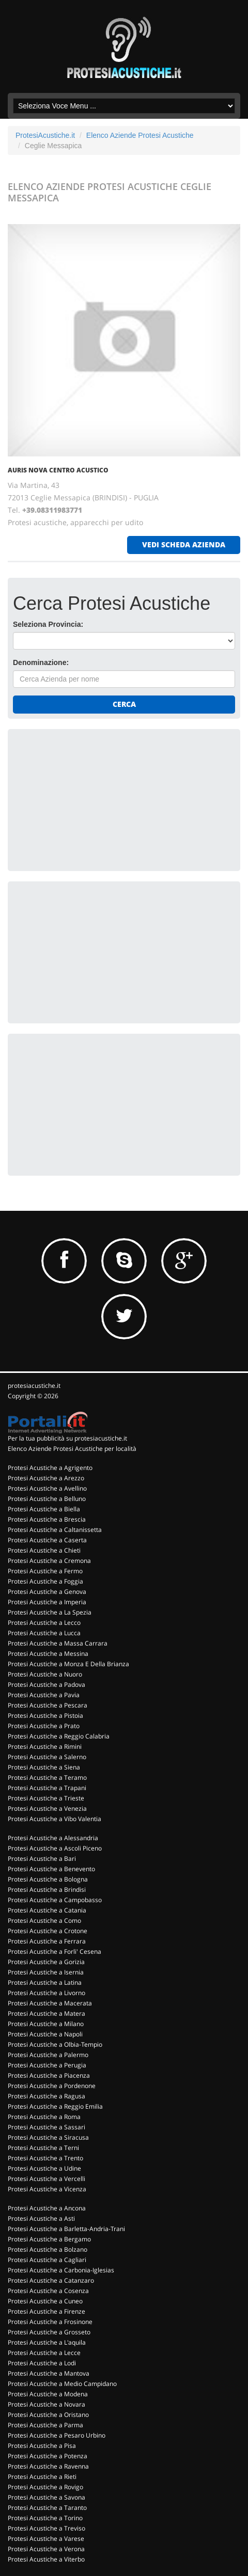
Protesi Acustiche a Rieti (42, 2476)
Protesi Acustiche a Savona (46, 2497)
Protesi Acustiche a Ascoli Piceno (55, 1848)
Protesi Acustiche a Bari (42, 1858)
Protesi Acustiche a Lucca (44, 1633)
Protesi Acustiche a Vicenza (47, 2189)
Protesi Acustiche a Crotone (47, 1930)
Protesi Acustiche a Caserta (47, 1540)
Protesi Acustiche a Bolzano (47, 2249)
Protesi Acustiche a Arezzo (46, 1478)
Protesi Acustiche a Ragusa (46, 2096)
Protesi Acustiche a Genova (47, 1591)
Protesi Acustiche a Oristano (48, 2414)
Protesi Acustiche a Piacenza (49, 2075)
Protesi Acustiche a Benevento (51, 1868)
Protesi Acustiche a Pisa (42, 2445)
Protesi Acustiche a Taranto (47, 2507)
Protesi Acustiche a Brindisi (47, 1889)
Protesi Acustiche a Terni (43, 2147)
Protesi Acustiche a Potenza (47, 2456)
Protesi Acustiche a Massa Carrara (57, 1643)
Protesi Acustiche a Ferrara (47, 1941)
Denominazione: (41, 662)
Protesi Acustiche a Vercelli (46, 2178)
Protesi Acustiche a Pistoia (45, 1715)
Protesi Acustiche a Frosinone (50, 2321)
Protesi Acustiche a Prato (44, 1725)
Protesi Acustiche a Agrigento (50, 1467)
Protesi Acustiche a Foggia (45, 1581)
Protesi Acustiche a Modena (48, 2394)
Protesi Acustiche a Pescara (47, 1705)
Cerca (124, 704)
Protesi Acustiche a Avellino (47, 1488)
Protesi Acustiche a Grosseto (49, 2332)
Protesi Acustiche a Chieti (44, 1550)
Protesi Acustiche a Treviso (46, 2528)
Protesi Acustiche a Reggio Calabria (59, 1736)
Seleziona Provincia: (48, 624)
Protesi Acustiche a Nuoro (45, 1674)
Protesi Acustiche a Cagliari (47, 2259)
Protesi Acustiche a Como (44, 1920)
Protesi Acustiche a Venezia (47, 1808)
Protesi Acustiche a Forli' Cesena (54, 1951)
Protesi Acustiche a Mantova (48, 2373)
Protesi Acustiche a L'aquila (47, 2342)
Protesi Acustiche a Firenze (46, 2311)
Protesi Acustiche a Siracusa (48, 2137)
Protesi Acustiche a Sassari (46, 2127)
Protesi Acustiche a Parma (45, 2425)
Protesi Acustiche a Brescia (47, 1519)
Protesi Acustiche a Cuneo (45, 2301)
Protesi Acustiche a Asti (41, 2218)
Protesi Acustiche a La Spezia (49, 1612)
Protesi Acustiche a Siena (44, 1767)
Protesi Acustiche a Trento (45, 2158)
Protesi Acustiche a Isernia (46, 1972)
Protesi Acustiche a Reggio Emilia (55, 2106)
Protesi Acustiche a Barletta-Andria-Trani (66, 2228)
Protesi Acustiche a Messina (48, 1653)
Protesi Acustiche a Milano (46, 2023)
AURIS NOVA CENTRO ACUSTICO (58, 470)
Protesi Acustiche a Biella (44, 1509)
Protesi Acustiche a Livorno (46, 1992)
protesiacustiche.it (34, 1385)
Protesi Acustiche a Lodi (42, 2363)
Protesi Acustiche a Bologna (48, 1879)
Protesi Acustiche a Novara (46, 2404)
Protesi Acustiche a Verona (46, 2549)
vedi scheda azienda (183, 544)
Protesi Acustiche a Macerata (50, 2003)
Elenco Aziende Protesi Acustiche (140, 135)
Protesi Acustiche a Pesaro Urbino (56, 2435)
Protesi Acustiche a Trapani (47, 1787)
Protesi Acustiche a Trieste (46, 1798)
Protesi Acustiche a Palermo (48, 2054)
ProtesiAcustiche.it (45, 135)
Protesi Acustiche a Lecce (44, 2352)
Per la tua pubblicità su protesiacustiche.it (67, 1438)
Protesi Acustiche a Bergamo (49, 2239)
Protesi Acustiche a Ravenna (48, 2466)
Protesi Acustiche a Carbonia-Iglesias (61, 2270)
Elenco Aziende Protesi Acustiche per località (72, 1448)
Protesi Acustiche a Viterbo (46, 2559)
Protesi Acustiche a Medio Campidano (62, 2383)
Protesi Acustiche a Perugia (47, 2065)
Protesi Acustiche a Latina (45, 1982)
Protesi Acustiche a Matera (46, 2013)
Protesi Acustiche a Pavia (44, 1694)
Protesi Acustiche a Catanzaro (51, 2280)
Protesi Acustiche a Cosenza (48, 2290)
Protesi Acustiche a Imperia (47, 1602)
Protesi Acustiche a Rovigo (45, 2487)
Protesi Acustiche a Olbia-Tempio (55, 2044)
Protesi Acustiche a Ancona (47, 2208)
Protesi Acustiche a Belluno (47, 1498)
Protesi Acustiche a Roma (44, 2116)
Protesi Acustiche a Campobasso (55, 1899)
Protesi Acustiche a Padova (46, 1684)
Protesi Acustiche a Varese (46, 2538)
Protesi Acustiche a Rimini (45, 1746)
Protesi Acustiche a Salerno (47, 1756)
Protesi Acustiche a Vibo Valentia (54, 1818)
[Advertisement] (90, 798)
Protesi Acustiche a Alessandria (53, 1838)
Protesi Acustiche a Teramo (47, 1777)
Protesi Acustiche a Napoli (45, 2034)
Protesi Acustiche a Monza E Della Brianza (68, 1664)
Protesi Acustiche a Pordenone (52, 2085)
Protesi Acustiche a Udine (44, 2168)
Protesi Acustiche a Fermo (45, 1571)
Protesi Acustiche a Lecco (44, 1622)
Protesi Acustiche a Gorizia (46, 1961)
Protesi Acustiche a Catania (47, 1910)
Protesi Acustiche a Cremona (49, 1560)
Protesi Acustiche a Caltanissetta (55, 1529)
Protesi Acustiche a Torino (45, 2518)
